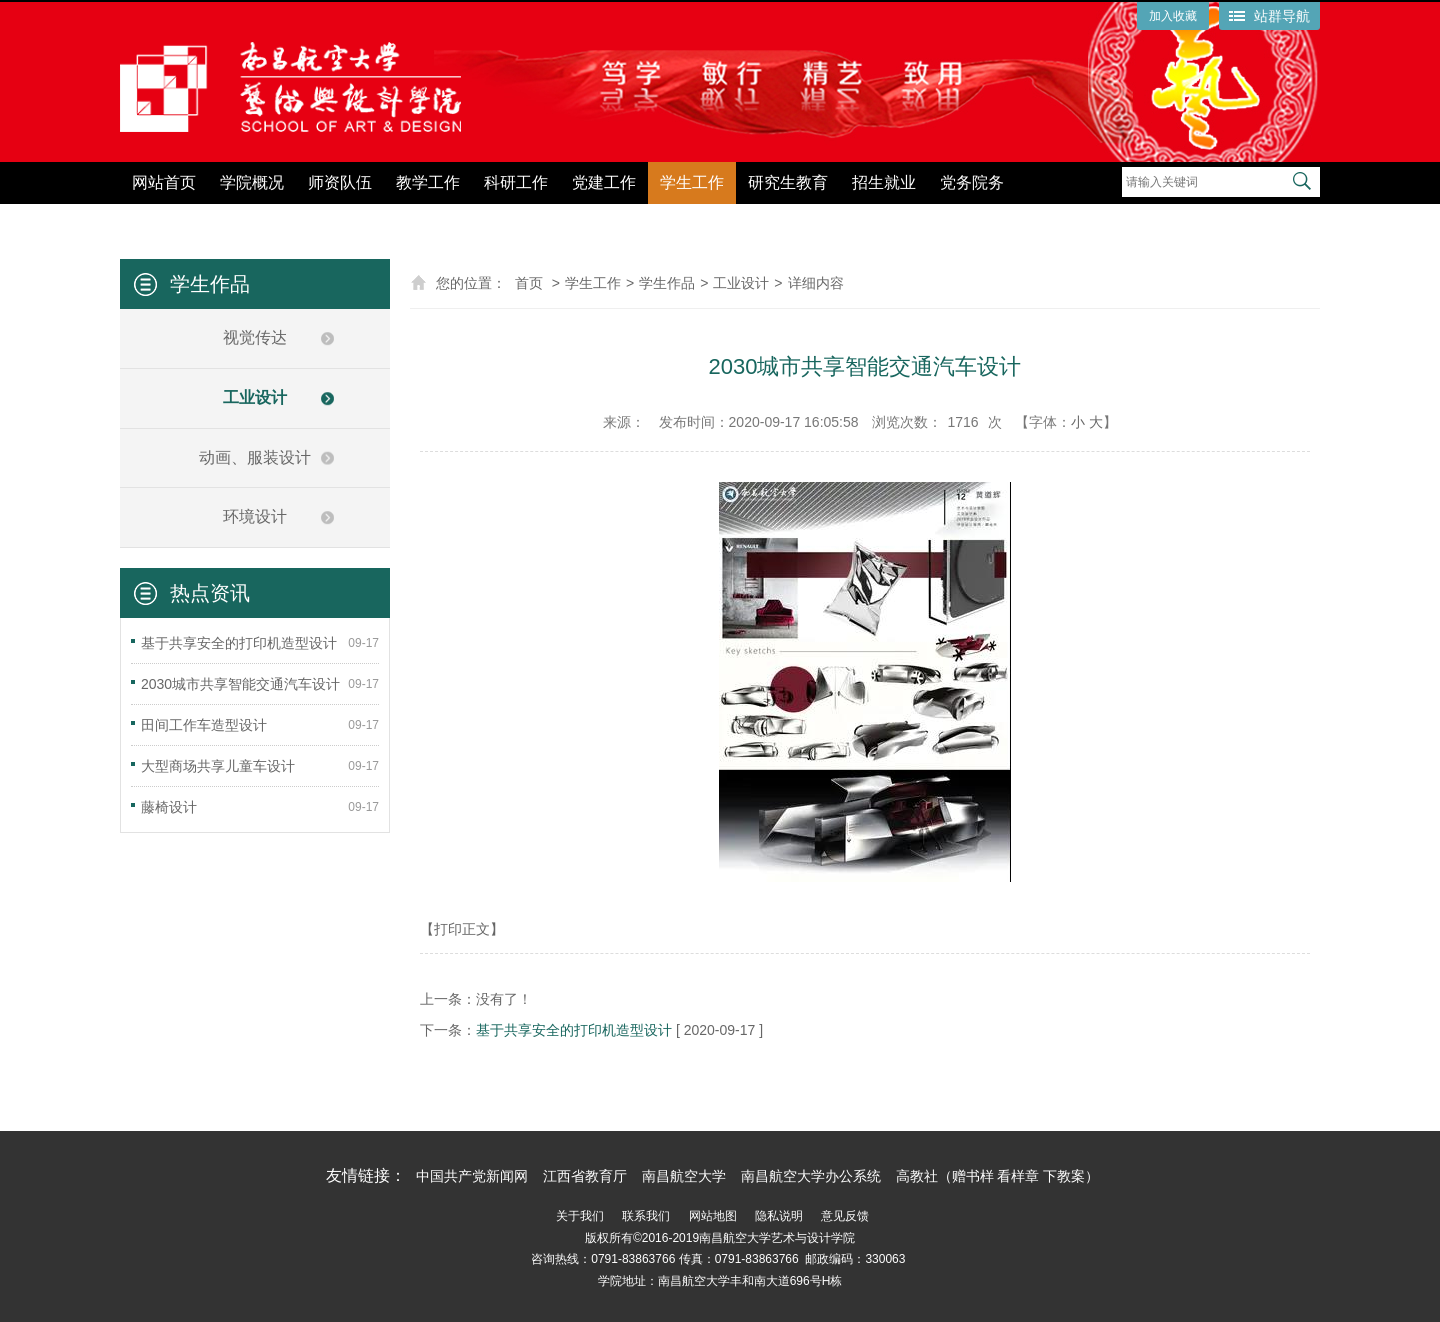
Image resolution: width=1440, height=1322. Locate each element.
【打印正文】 (462, 929)
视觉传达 (255, 337)
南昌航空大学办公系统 (811, 1176)
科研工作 (516, 182)
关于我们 (580, 1216)
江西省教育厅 (585, 1176)
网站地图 (713, 1216)
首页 (529, 283)
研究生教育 (788, 182)
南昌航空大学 (684, 1176)
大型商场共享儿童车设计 (218, 766)
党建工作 (604, 182)
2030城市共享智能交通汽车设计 (240, 684)
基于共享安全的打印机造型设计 (239, 643)
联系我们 (646, 1216)
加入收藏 (1173, 16)
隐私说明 (779, 1216)
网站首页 (164, 182)
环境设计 (255, 516)
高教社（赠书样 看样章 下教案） (998, 1176)
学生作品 (667, 283)
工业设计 (255, 397)
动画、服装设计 (255, 457)
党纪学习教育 (1076, 217)
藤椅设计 (169, 807)
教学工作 (428, 182)
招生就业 (884, 182)
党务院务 (972, 182)
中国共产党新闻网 (472, 1176)
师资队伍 (340, 182)
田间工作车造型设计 (204, 725)
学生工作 (692, 182)
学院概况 (252, 182)
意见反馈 (845, 1216)
